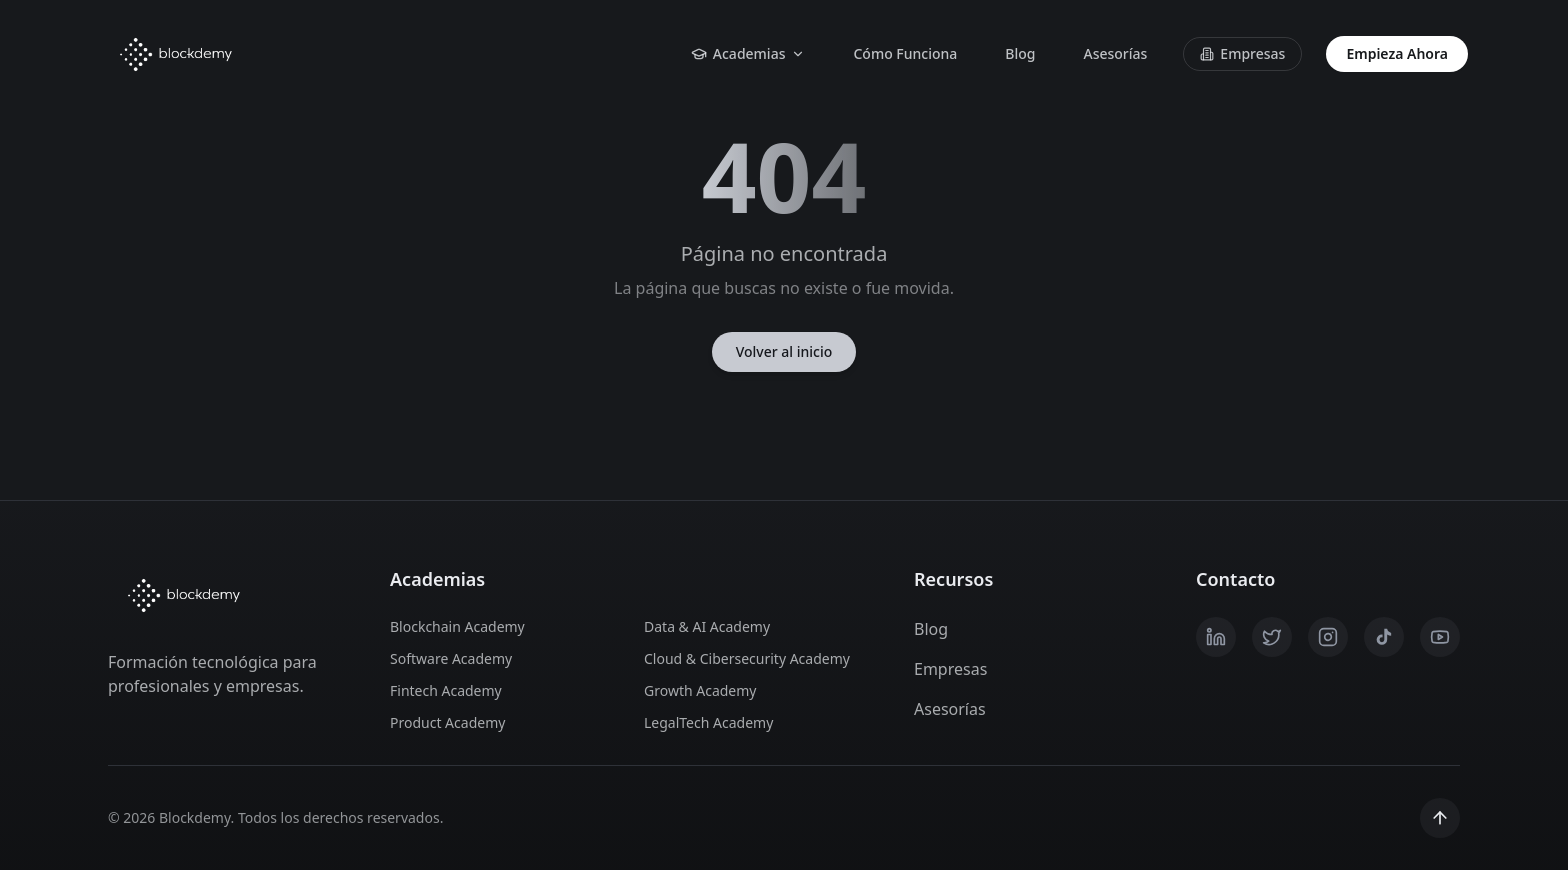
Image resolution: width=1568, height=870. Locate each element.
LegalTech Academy (708, 722)
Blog (1020, 53)
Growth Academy (700, 690)
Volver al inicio (784, 351)
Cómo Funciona (905, 53)
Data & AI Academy (707, 626)
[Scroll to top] (1440, 818)
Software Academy (451, 658)
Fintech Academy (446, 690)
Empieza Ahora (1397, 53)
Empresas (1242, 53)
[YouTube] (1440, 637)
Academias (748, 53)
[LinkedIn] (1216, 637)
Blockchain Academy (457, 626)
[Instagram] (1328, 637)
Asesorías (1115, 53)
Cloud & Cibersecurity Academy (747, 658)
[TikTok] (1384, 637)
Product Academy (447, 722)
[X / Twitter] (1272, 637)
